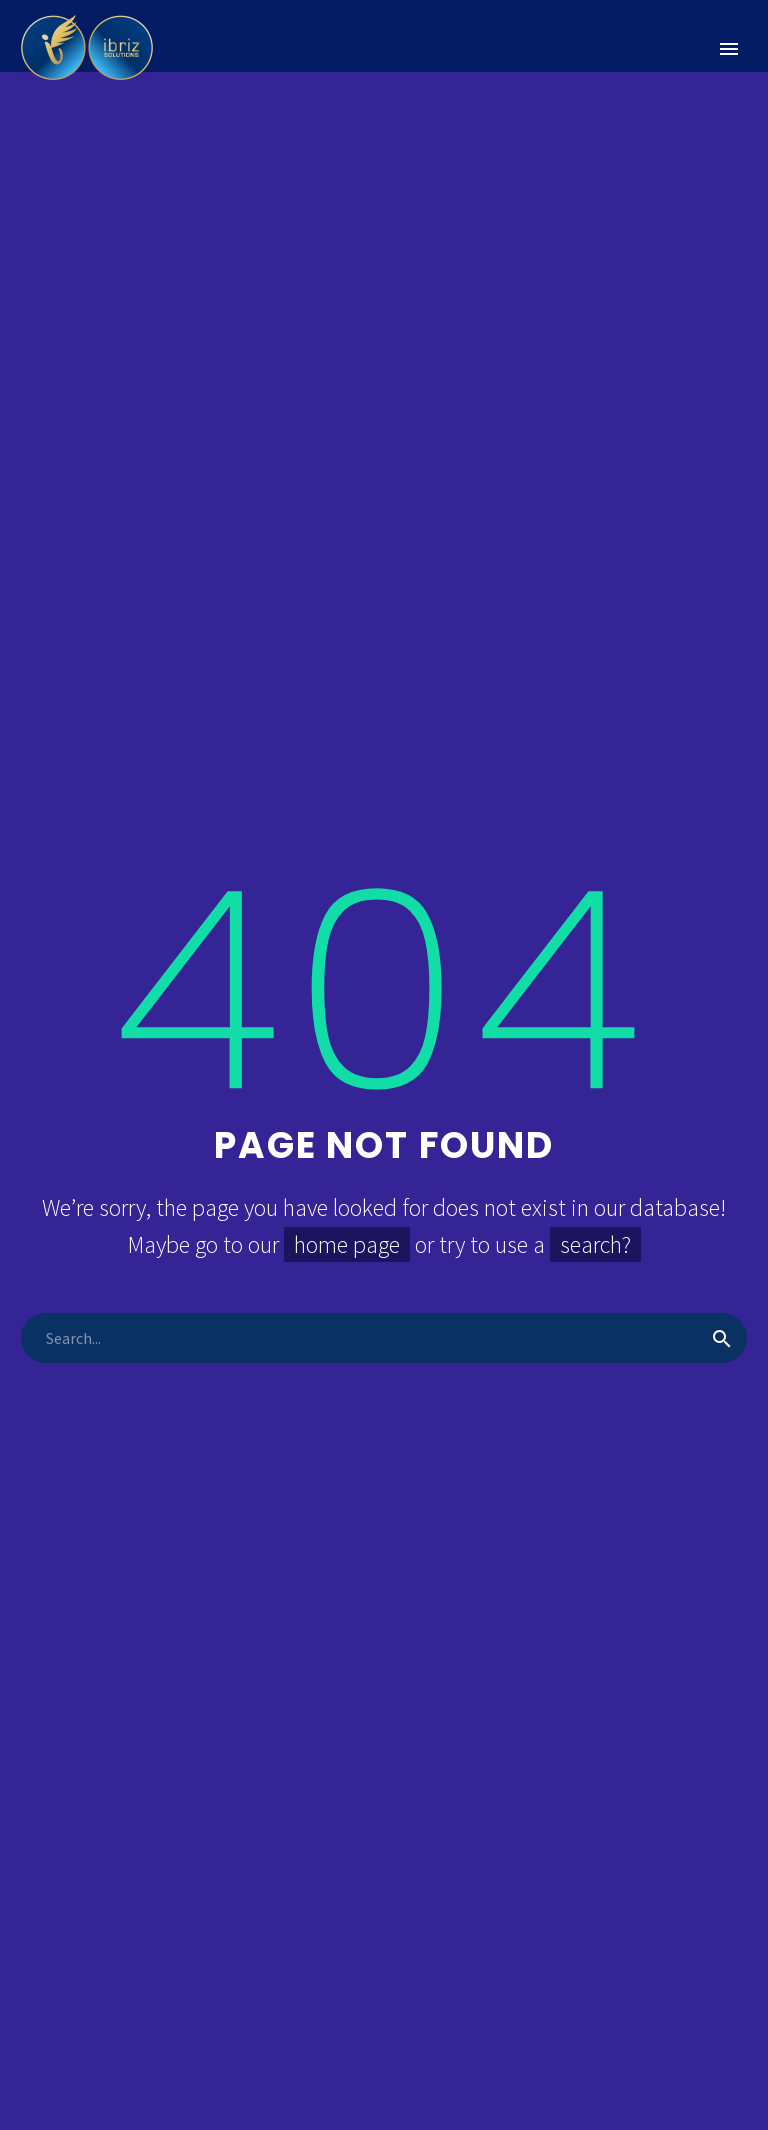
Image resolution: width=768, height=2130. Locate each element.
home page (347, 1244)
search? (595, 1244)
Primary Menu (729, 49)
